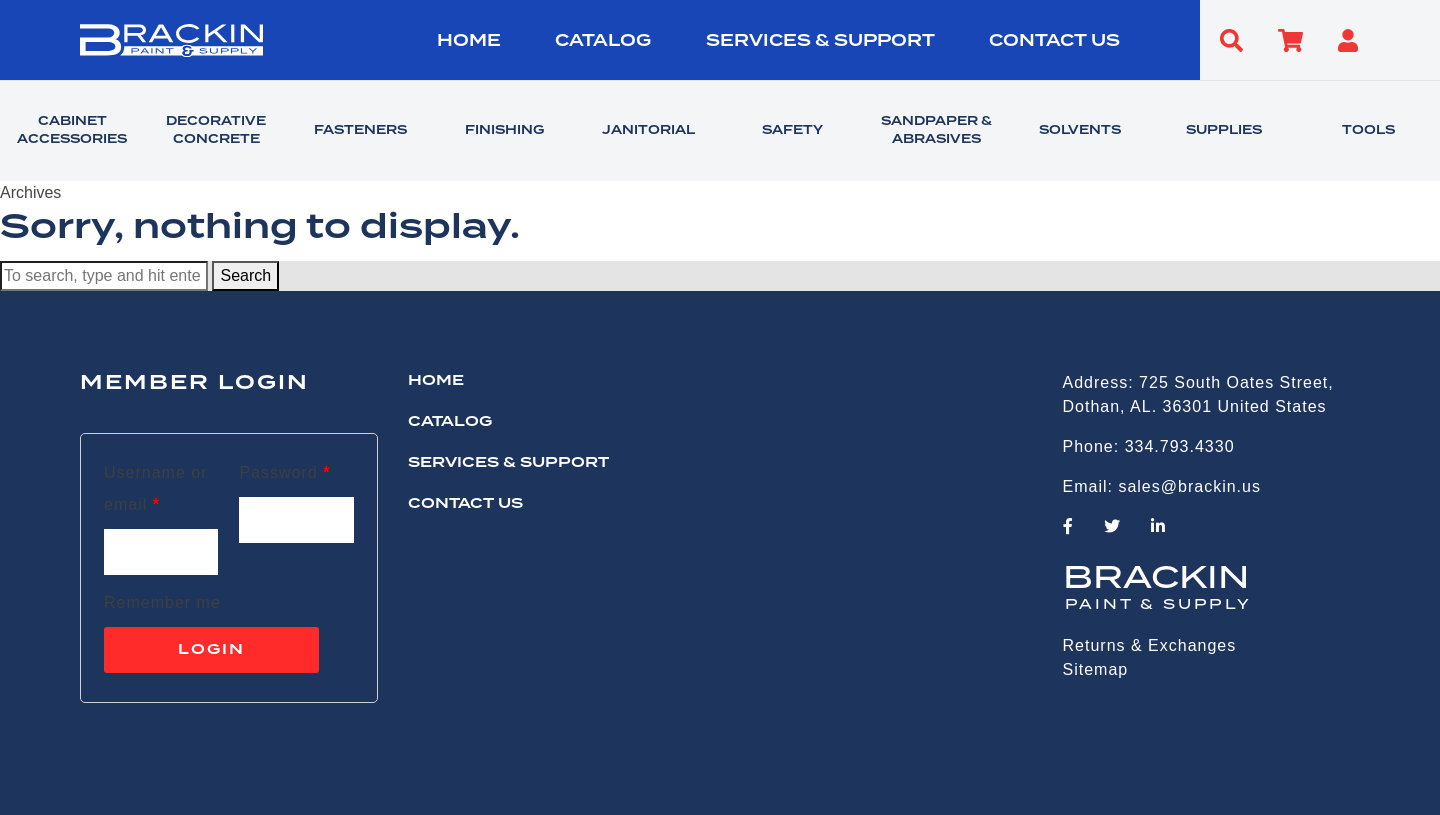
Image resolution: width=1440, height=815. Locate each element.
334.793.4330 (1180, 446)
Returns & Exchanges (1150, 645)
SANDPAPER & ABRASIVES (936, 131)
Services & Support (820, 41)
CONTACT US (1054, 41)
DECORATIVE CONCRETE (216, 131)
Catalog (603, 41)
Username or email (155, 488)
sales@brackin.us (1189, 486)
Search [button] (245, 275)
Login (211, 650)
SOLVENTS (1080, 131)
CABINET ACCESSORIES (72, 131)
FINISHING (504, 131)
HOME (469, 41)
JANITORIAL (648, 131)
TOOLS (1368, 131)
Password (284, 472)
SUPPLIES (1224, 131)
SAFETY (792, 131)
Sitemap (1096, 669)
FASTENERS (360, 131)
